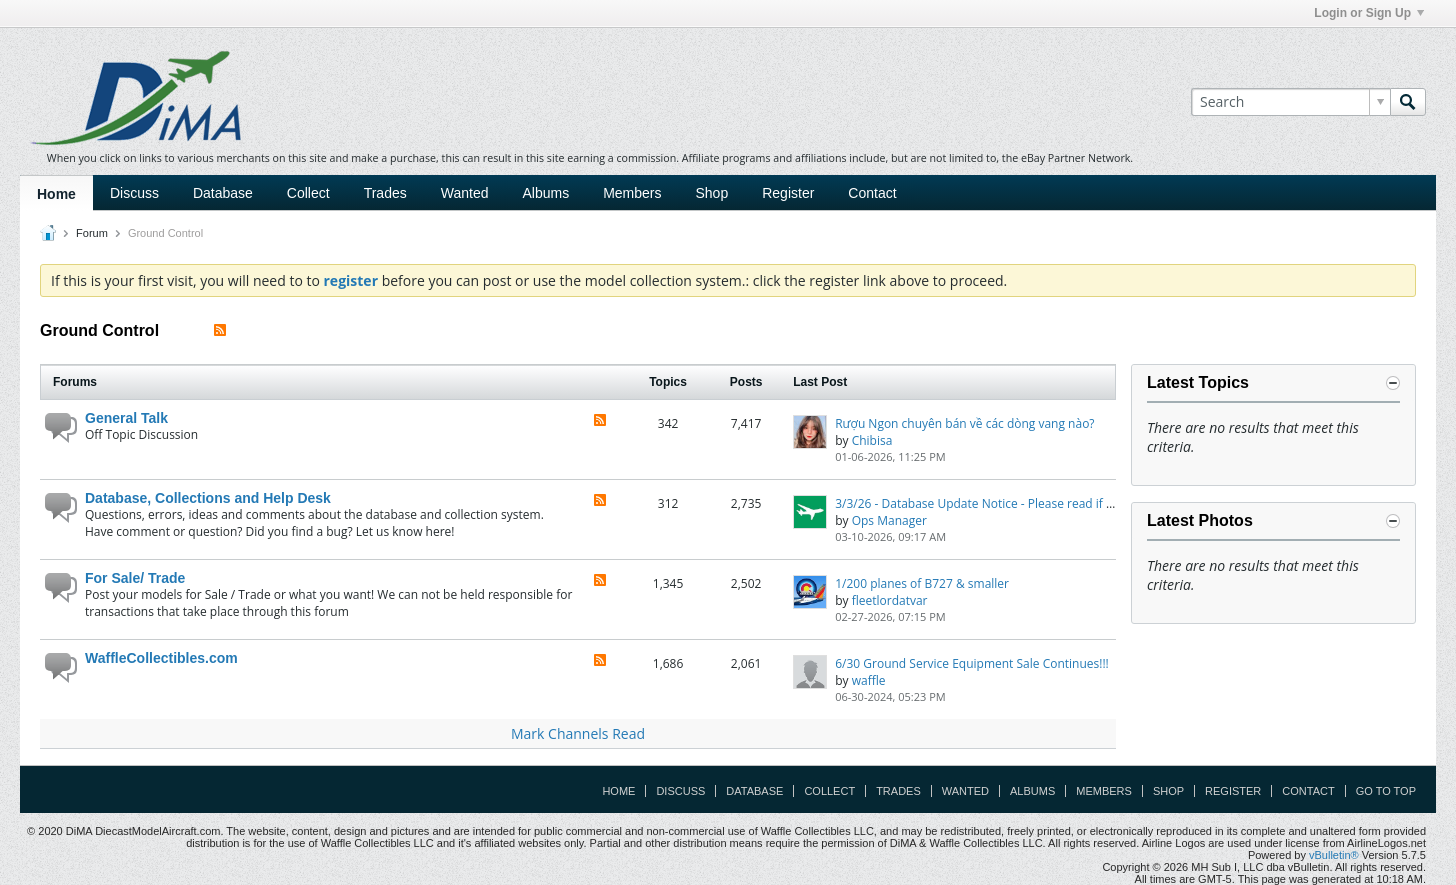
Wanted (465, 193)
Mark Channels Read (578, 733)
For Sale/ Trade (135, 578)
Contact (872, 193)
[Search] (1290, 102)
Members (632, 193)
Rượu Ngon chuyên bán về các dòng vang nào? (964, 423)
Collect (308, 193)
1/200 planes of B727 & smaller (922, 583)
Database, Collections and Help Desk (208, 498)
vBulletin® (1334, 855)
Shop (712, 193)
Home (56, 194)
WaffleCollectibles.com (161, 658)
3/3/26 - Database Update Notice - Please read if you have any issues (1026, 503)
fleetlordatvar (890, 600)
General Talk (126, 418)
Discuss (134, 193)
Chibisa (872, 440)
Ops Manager (889, 520)
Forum (92, 233)
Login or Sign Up (1369, 13)
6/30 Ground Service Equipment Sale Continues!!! (972, 663)
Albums (545, 193)
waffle (869, 680)
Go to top (1386, 791)
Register (788, 193)
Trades (385, 193)
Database (223, 193)
